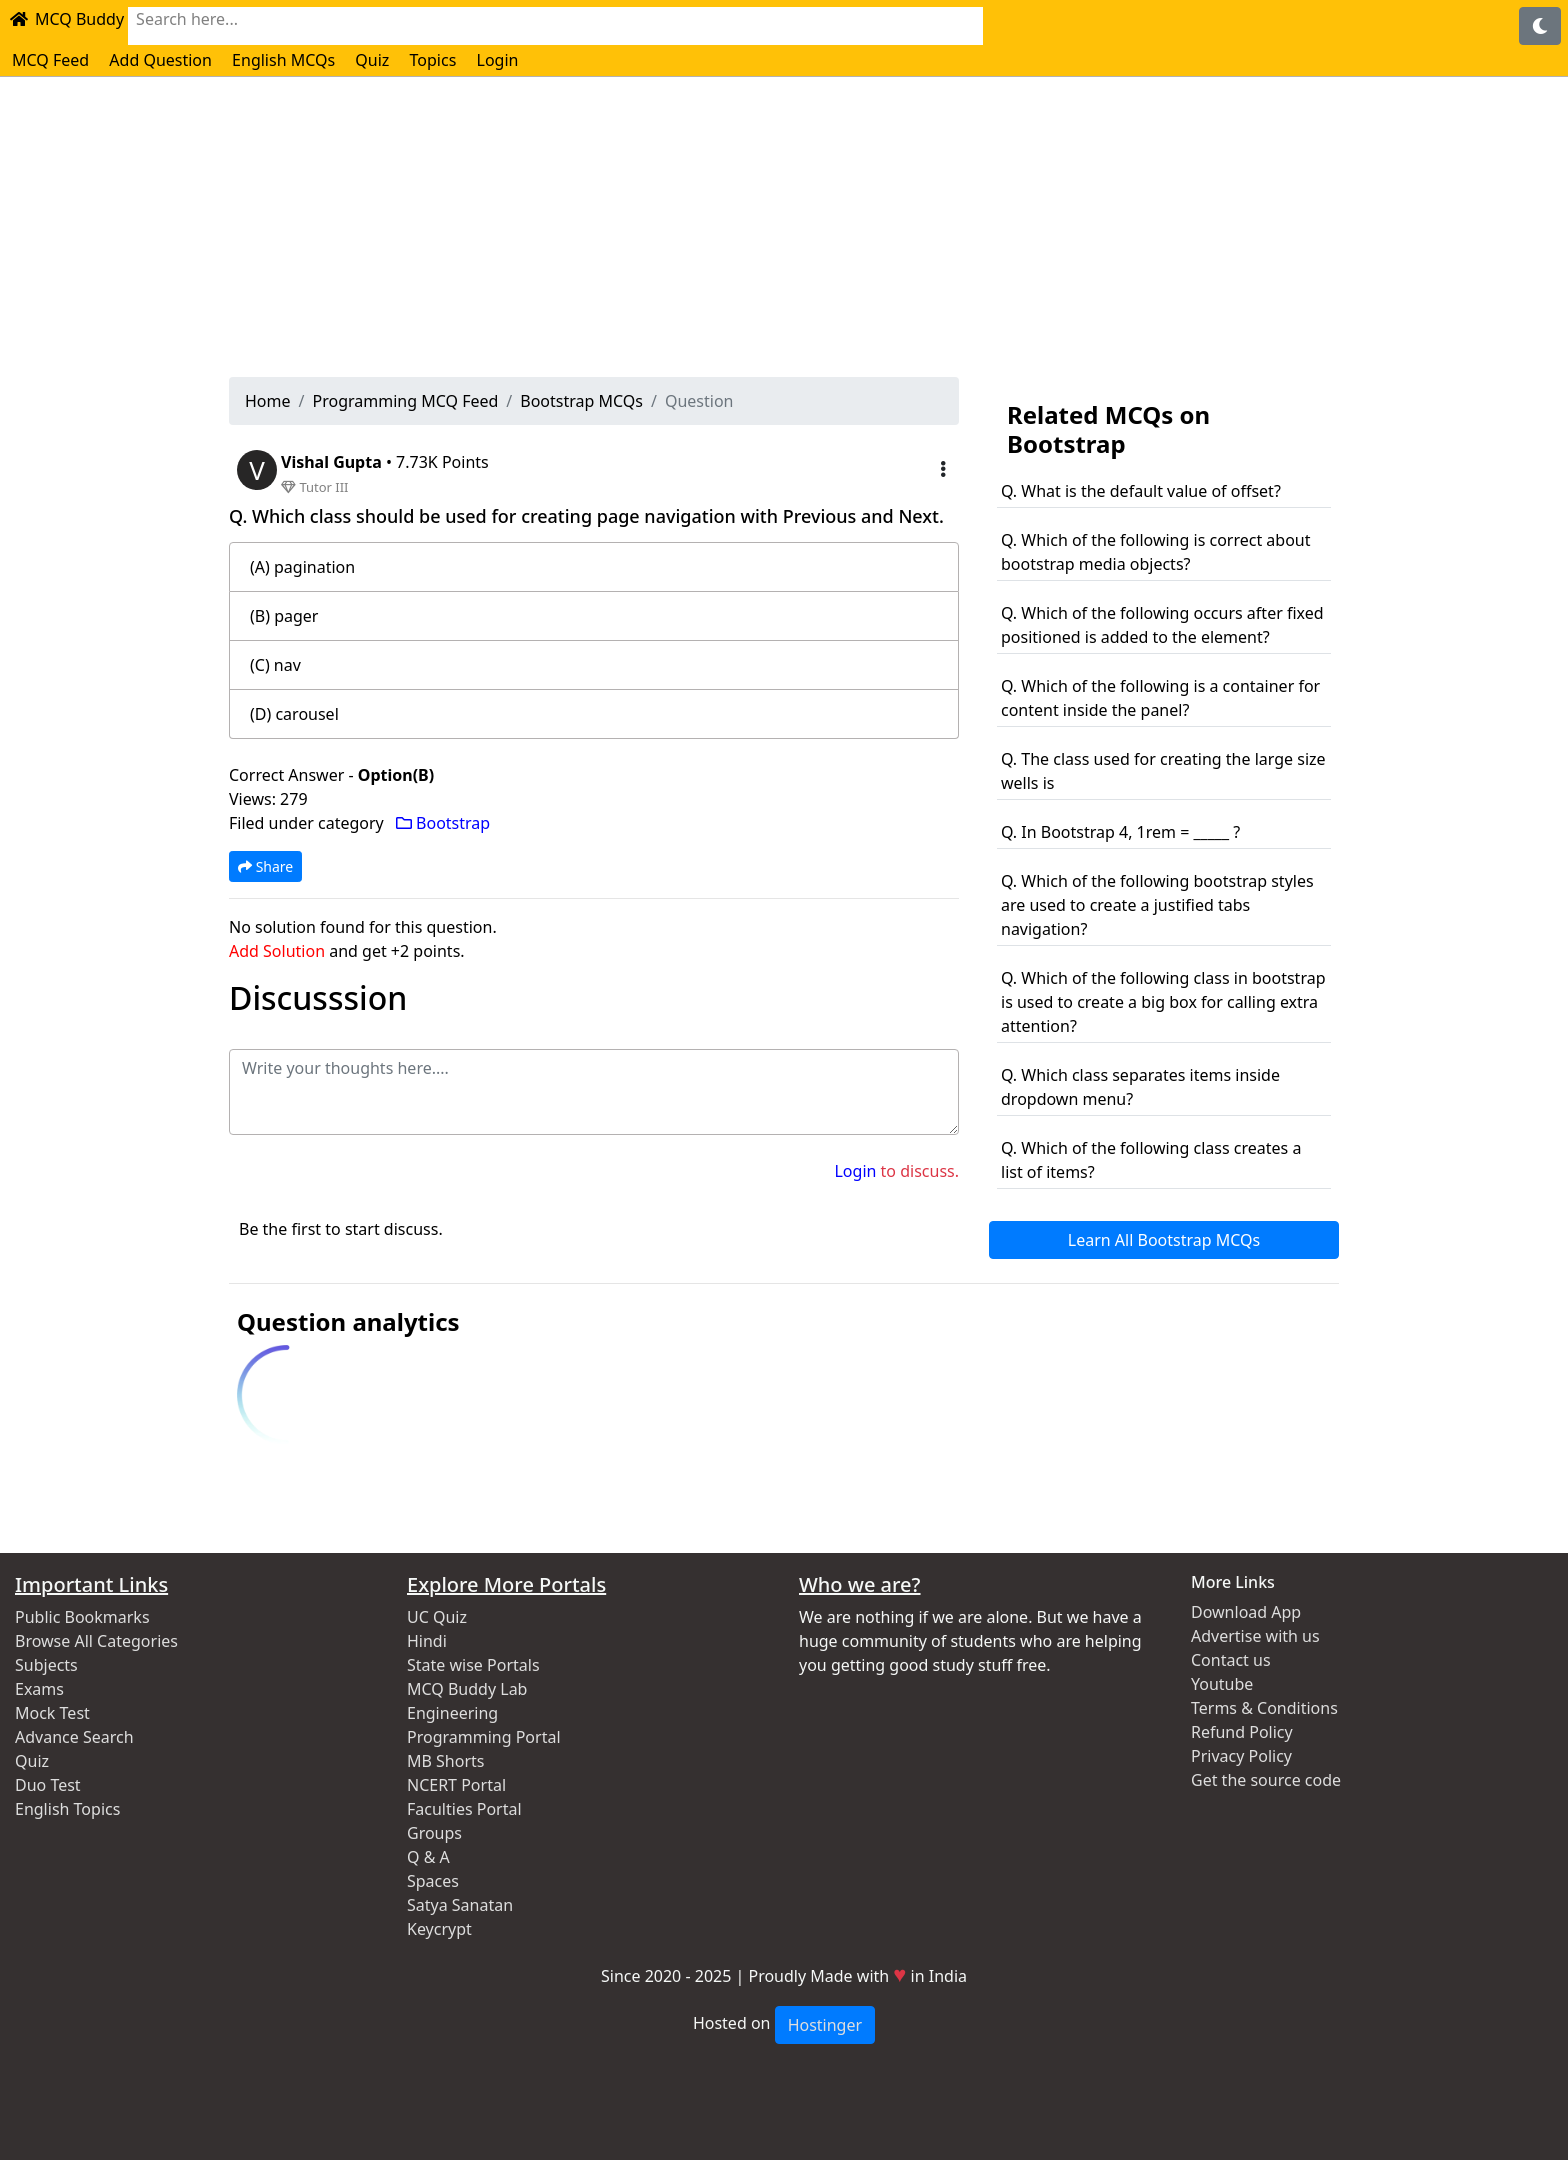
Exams (39, 1689)
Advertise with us (1255, 1636)
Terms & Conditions (1264, 1708)
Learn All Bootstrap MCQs (1164, 1240)
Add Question (160, 60)
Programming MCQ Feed (405, 401)
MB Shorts (445, 1761)
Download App (1246, 1612)
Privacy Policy (1241, 1756)
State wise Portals (473, 1665)
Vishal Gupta (333, 462)
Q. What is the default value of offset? (1141, 491)
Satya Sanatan (460, 1905)
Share (265, 866)
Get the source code (1266, 1780)
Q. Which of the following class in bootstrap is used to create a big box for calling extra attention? (1163, 1002)
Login (498, 60)
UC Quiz (437, 1617)
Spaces (433, 1881)
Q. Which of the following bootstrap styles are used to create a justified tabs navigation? (1157, 905)
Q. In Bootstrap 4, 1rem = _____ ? (1120, 832)
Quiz (372, 60)
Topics (433, 60)
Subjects (46, 1665)
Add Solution (277, 951)
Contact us (1231, 1660)
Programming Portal (484, 1737)
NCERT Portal (456, 1785)
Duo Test (48, 1785)
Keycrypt (439, 1929)
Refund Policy (1242, 1732)
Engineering (452, 1713)
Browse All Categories (96, 1641)
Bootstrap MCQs (581, 401)
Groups (434, 1833)
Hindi (427, 1641)
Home (268, 401)
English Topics (67, 1809)
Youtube (1222, 1684)
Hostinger (825, 2025)
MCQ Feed (50, 60)
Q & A (428, 1857)
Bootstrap (443, 823)
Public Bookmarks (82, 1617)
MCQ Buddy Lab (467, 1689)
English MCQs (283, 60)
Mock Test (52, 1713)
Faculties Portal (464, 1809)
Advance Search (74, 1737)
